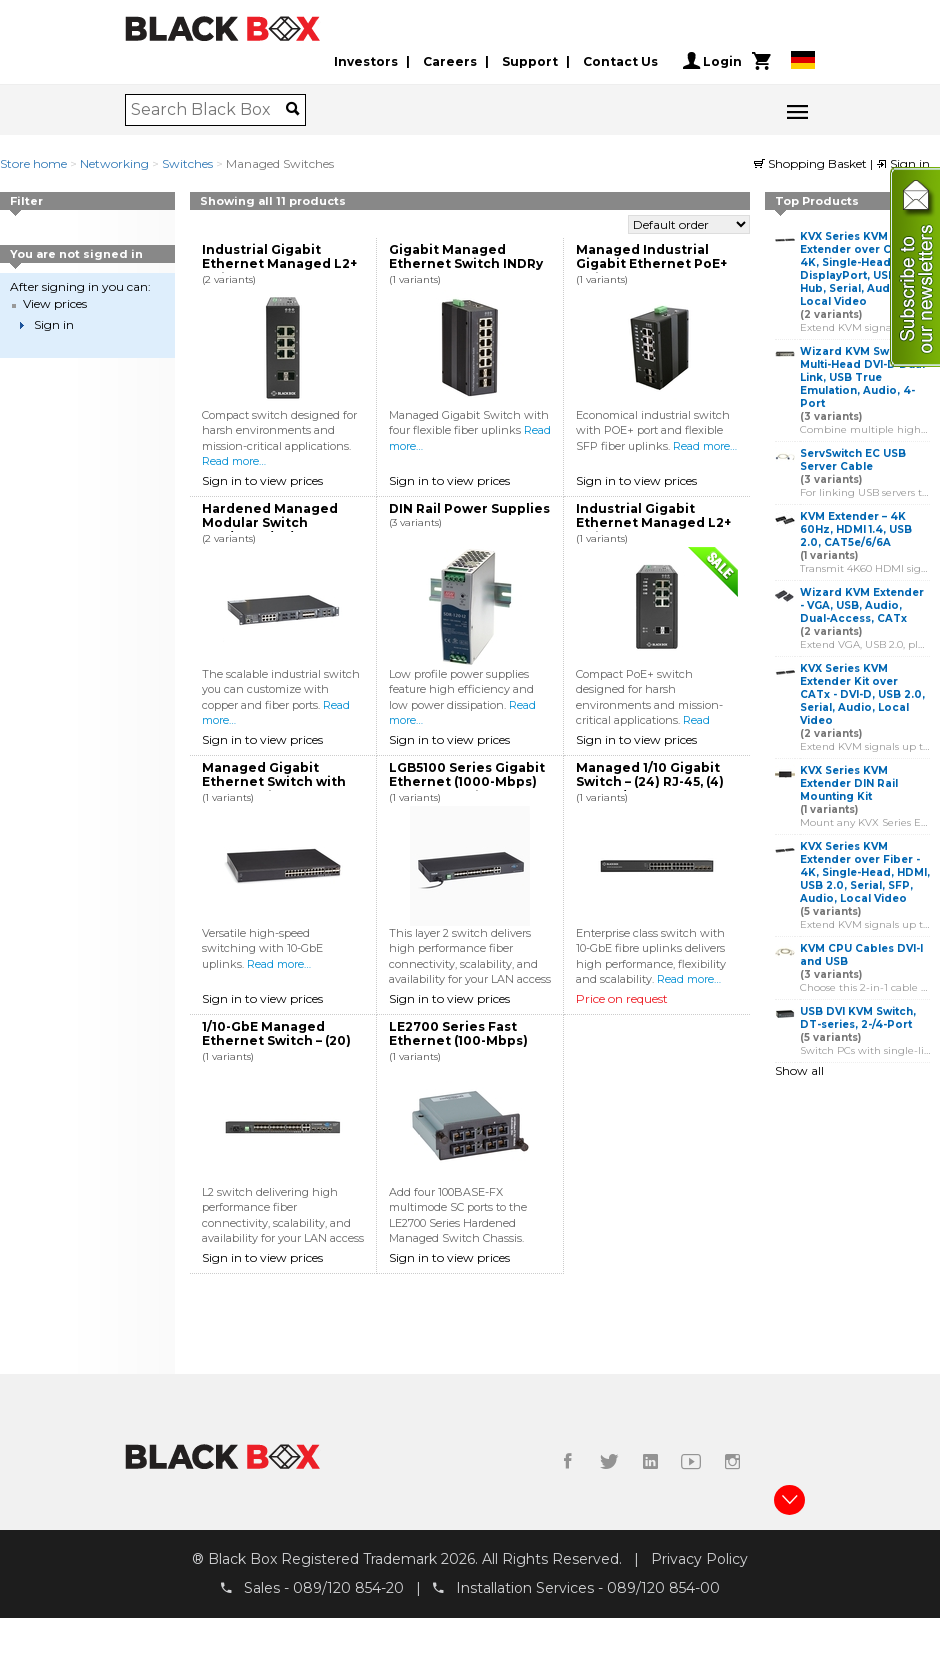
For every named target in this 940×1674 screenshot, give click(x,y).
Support (530, 61)
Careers (450, 61)
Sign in (903, 163)
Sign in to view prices (262, 480)
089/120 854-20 (348, 1587)
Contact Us (620, 61)
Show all (799, 1070)
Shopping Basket (812, 163)
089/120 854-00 (663, 1587)
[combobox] (208, 110)
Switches (187, 163)
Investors (366, 61)
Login (712, 61)
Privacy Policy (699, 1559)
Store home (33, 163)
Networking (114, 163)
